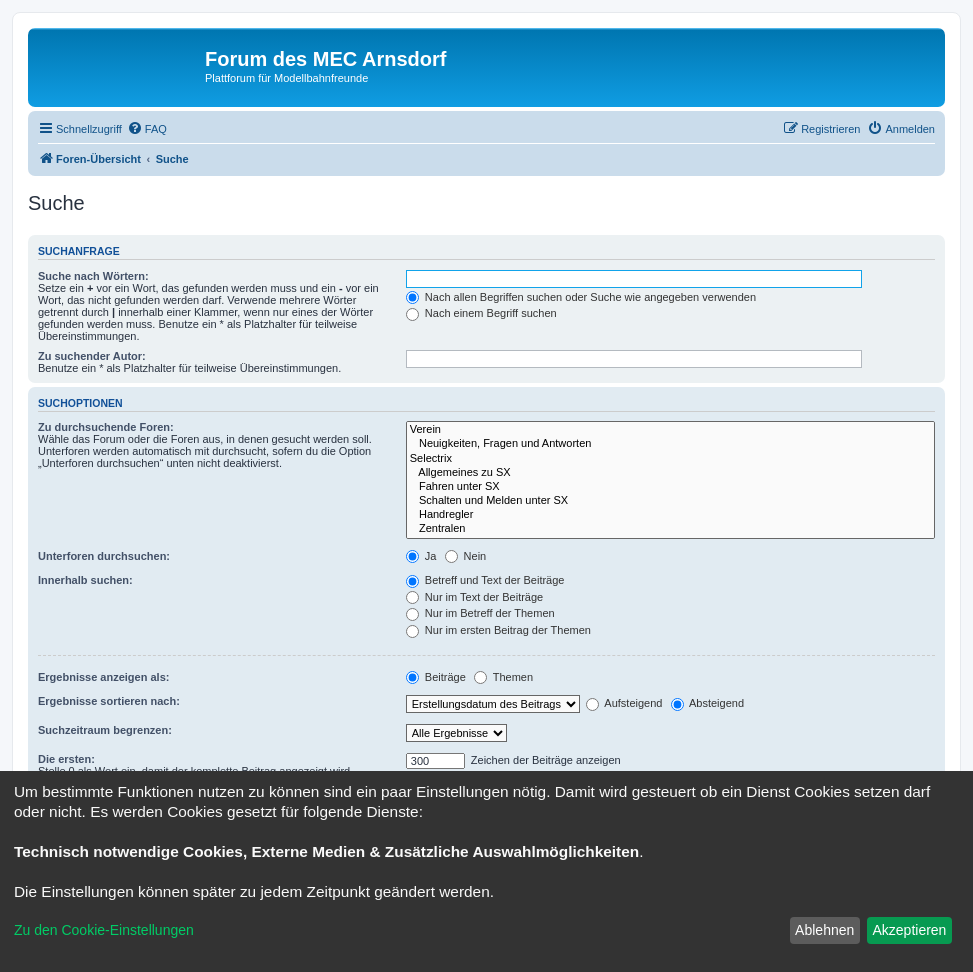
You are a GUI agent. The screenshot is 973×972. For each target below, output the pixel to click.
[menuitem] (147, 129)
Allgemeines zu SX (670, 473)
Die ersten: (66, 759)
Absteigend (708, 703)
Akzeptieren (909, 930)
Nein (466, 556)
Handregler (670, 515)
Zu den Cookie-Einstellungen (104, 930)
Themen (503, 677)
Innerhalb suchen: (85, 580)
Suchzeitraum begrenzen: (105, 730)
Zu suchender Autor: (92, 356)
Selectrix (670, 459)
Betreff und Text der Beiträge (485, 580)
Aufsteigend (624, 703)
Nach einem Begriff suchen (481, 313)
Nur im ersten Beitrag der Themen (498, 630)
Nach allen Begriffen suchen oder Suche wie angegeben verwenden (581, 297)
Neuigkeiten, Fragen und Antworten (670, 444)
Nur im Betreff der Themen (480, 613)
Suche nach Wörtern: (93, 276)
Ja (421, 556)
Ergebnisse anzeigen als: (103, 677)
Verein (670, 430)
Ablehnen (824, 930)
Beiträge (436, 677)
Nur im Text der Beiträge (474, 597)
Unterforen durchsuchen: (104, 556)
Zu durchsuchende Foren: (106, 427)
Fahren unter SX (670, 487)
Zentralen (670, 529)
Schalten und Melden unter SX (670, 501)
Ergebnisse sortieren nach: (109, 701)
